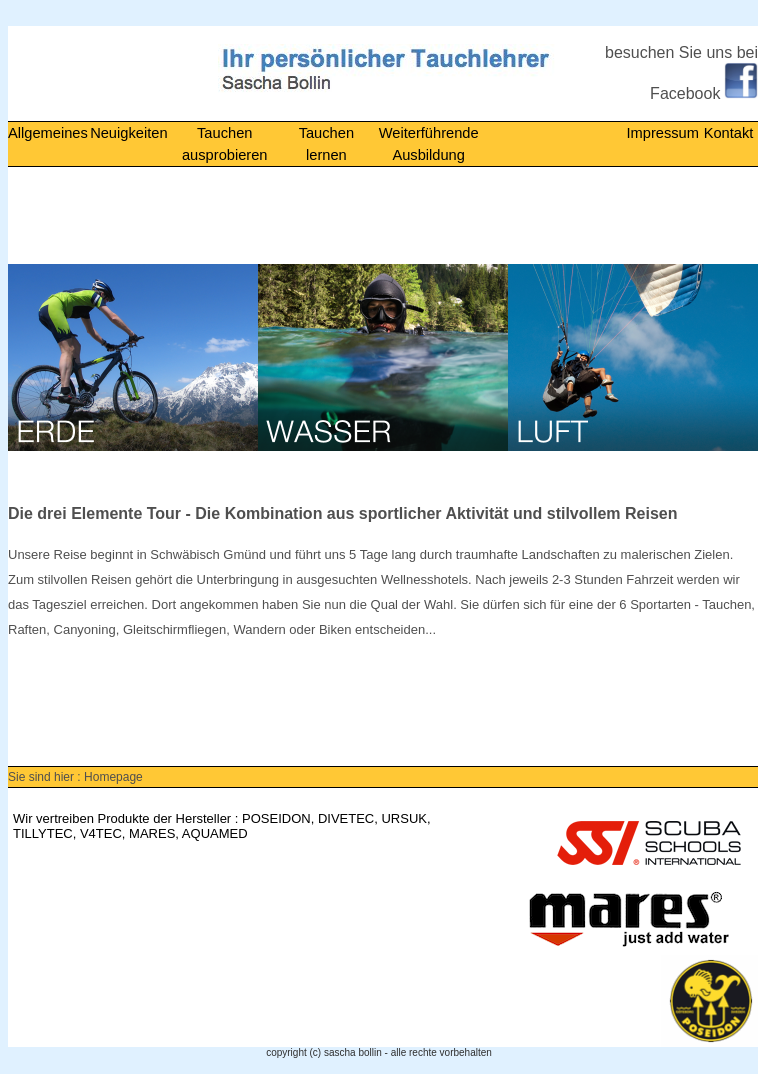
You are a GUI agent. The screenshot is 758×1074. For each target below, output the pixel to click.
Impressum (662, 133)
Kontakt (729, 133)
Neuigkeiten (128, 133)
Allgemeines (48, 133)
